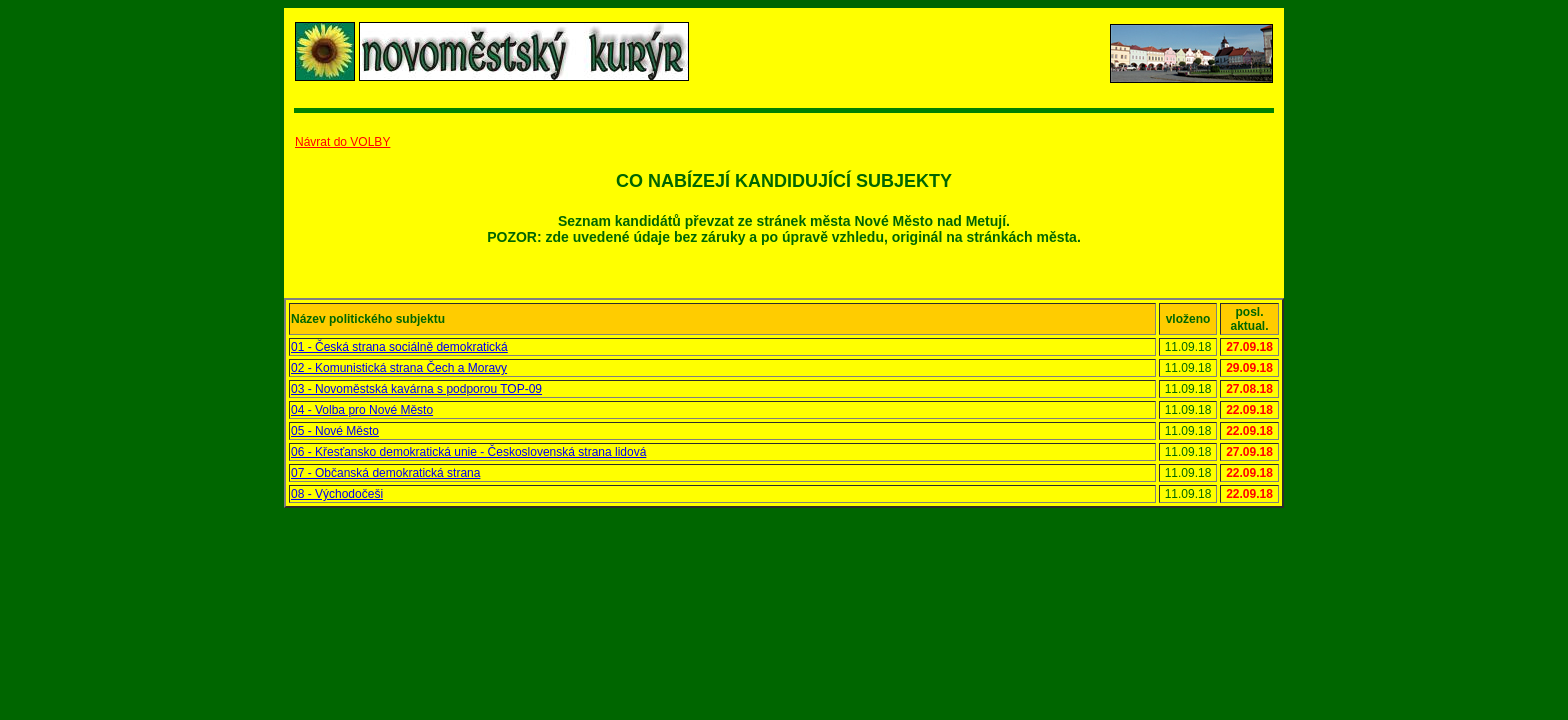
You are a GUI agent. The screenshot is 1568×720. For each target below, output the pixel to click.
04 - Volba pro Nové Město (362, 410)
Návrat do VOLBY (342, 142)
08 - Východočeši (337, 494)
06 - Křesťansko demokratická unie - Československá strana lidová (468, 452)
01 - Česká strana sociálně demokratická (399, 347)
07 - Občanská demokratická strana (385, 473)
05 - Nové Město (335, 431)
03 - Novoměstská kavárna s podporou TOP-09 (416, 389)
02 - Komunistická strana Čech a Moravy (399, 368)
